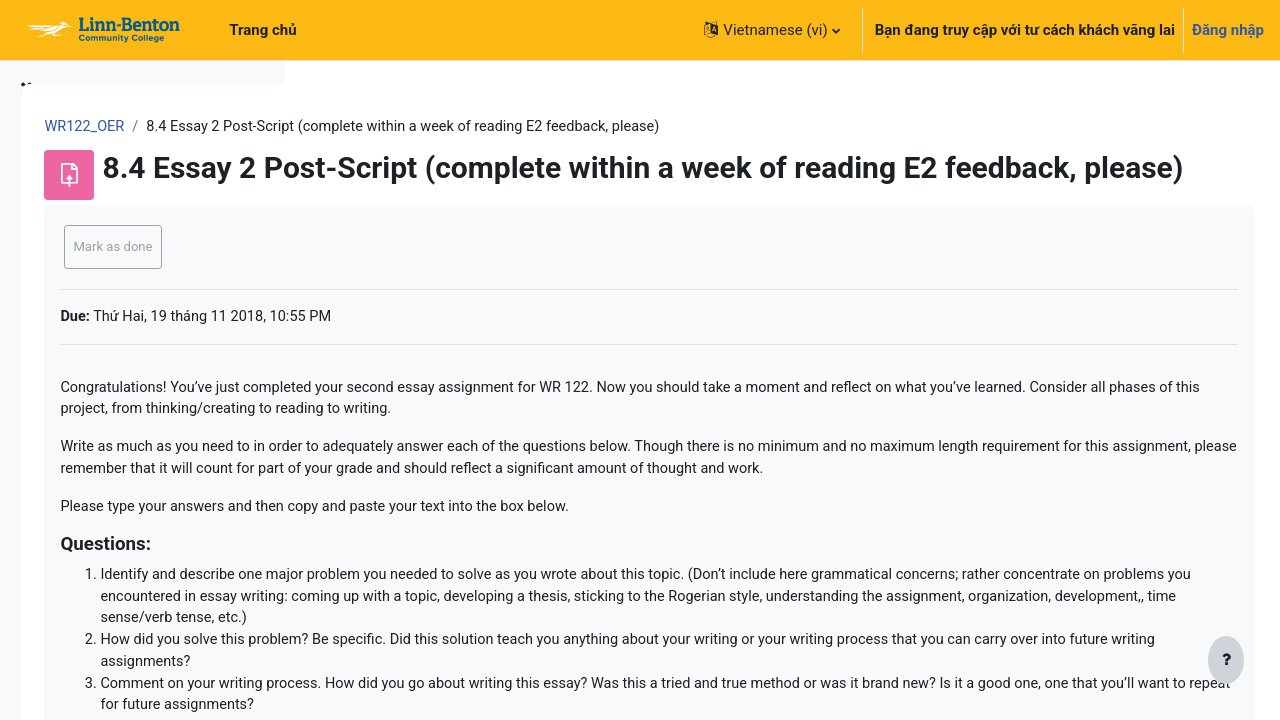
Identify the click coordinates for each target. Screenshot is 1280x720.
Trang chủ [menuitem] (262, 30)
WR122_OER (365, 127)
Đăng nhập (1228, 30)
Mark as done (392, 277)
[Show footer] (1226, 662)
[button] (771, 30)
